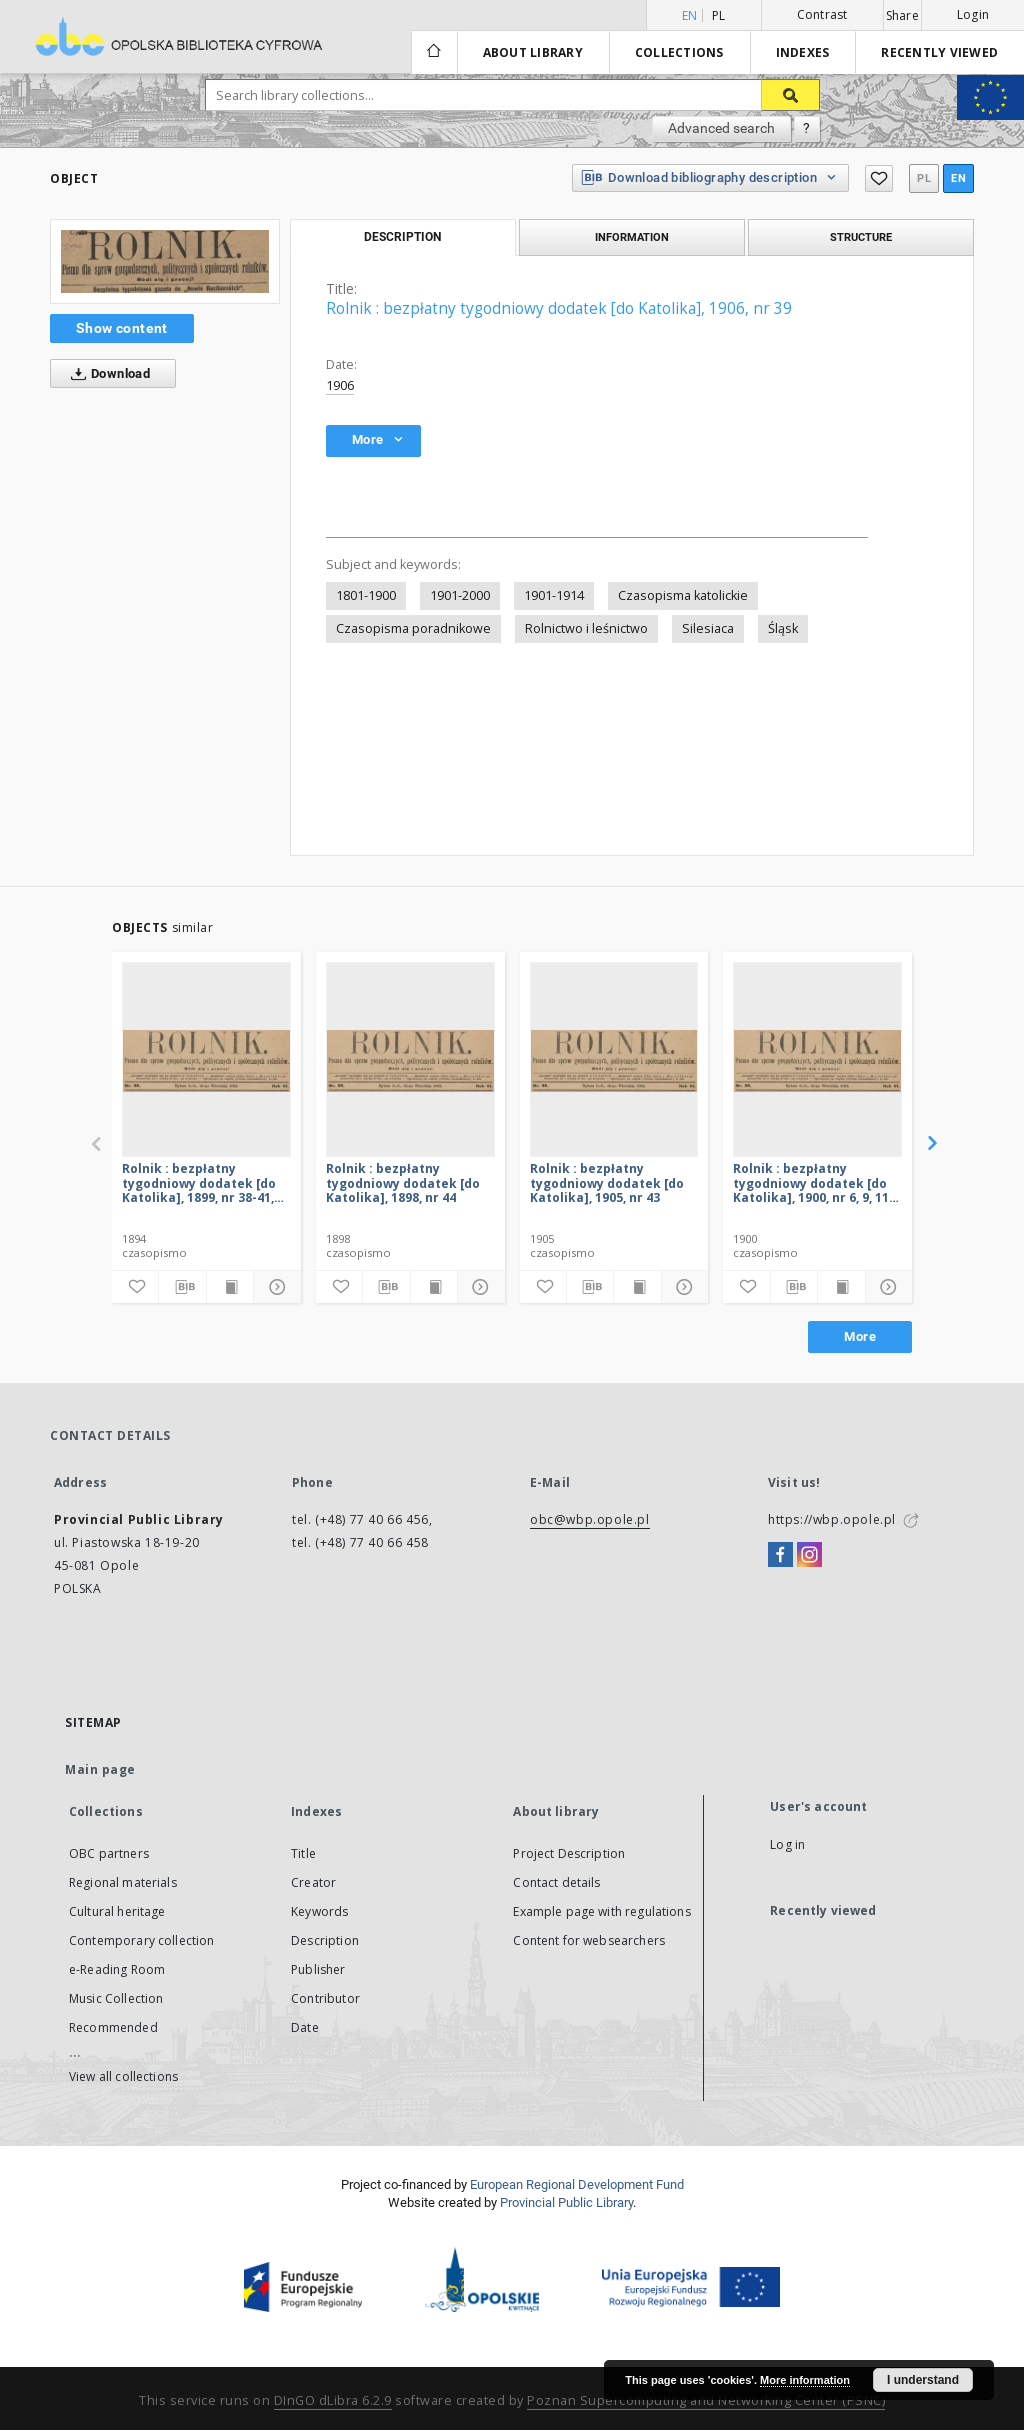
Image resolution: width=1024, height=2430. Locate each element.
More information (805, 2380)
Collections (679, 52)
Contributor (325, 1998)
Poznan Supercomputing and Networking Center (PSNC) (706, 2400)
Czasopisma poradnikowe (413, 628)
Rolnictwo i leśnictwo (586, 628)
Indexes (803, 52)
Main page (100, 1769)
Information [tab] (632, 237)
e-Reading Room (117, 1969)
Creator (313, 1882)
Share (902, 16)
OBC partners (109, 1853)
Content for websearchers (589, 1940)
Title (303, 1853)
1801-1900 (366, 595)
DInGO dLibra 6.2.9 (333, 2400)
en (958, 178)
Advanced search (721, 128)
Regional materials (123, 1882)
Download (106, 374)
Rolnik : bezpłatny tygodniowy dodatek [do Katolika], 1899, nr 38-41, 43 (199, 1182)
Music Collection (116, 1998)
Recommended (113, 2027)
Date (305, 2027)
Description (325, 1940)
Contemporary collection (141, 1940)
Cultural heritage (117, 1911)
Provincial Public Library (566, 2202)
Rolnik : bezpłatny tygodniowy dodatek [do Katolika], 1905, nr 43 (607, 1182)
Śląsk (783, 628)
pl (719, 15)
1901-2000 (460, 595)
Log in (787, 1844)
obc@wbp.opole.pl (590, 1519)
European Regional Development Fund (577, 2184)
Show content (122, 328)
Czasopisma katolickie (683, 595)
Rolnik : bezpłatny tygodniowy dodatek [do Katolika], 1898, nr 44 (403, 1182)
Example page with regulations (601, 1911)
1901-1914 (554, 595)
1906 (340, 385)
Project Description (569, 1853)
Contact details (556, 1882)
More (860, 1336)
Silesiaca (708, 628)
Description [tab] (402, 237)
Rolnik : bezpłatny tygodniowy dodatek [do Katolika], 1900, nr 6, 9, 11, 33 (812, 1182)
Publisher (318, 1969)
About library (533, 52)
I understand (923, 2380)
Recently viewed (939, 52)
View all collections (123, 2076)
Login (973, 14)
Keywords (319, 1911)
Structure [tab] (861, 237)
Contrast (822, 14)
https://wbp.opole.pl (832, 1519)
